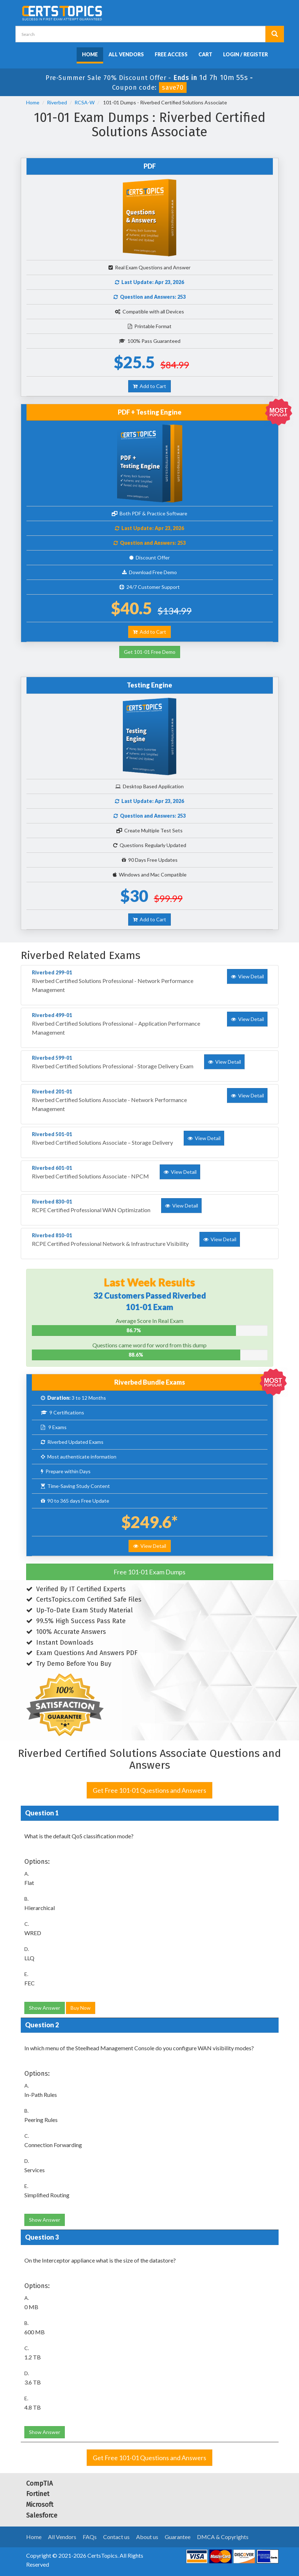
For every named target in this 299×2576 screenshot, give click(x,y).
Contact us (116, 2536)
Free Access (171, 54)
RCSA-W (84, 102)
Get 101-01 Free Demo (149, 652)
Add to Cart (149, 386)
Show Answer (44, 2008)
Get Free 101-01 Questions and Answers (149, 1790)
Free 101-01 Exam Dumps (149, 1572)
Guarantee (178, 2536)
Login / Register (245, 54)
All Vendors (126, 54)
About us (147, 2536)
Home (90, 54)
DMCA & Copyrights (223, 2536)
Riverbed (57, 102)
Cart (205, 54)
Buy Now (81, 2008)
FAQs (90, 2536)
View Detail (149, 1546)
